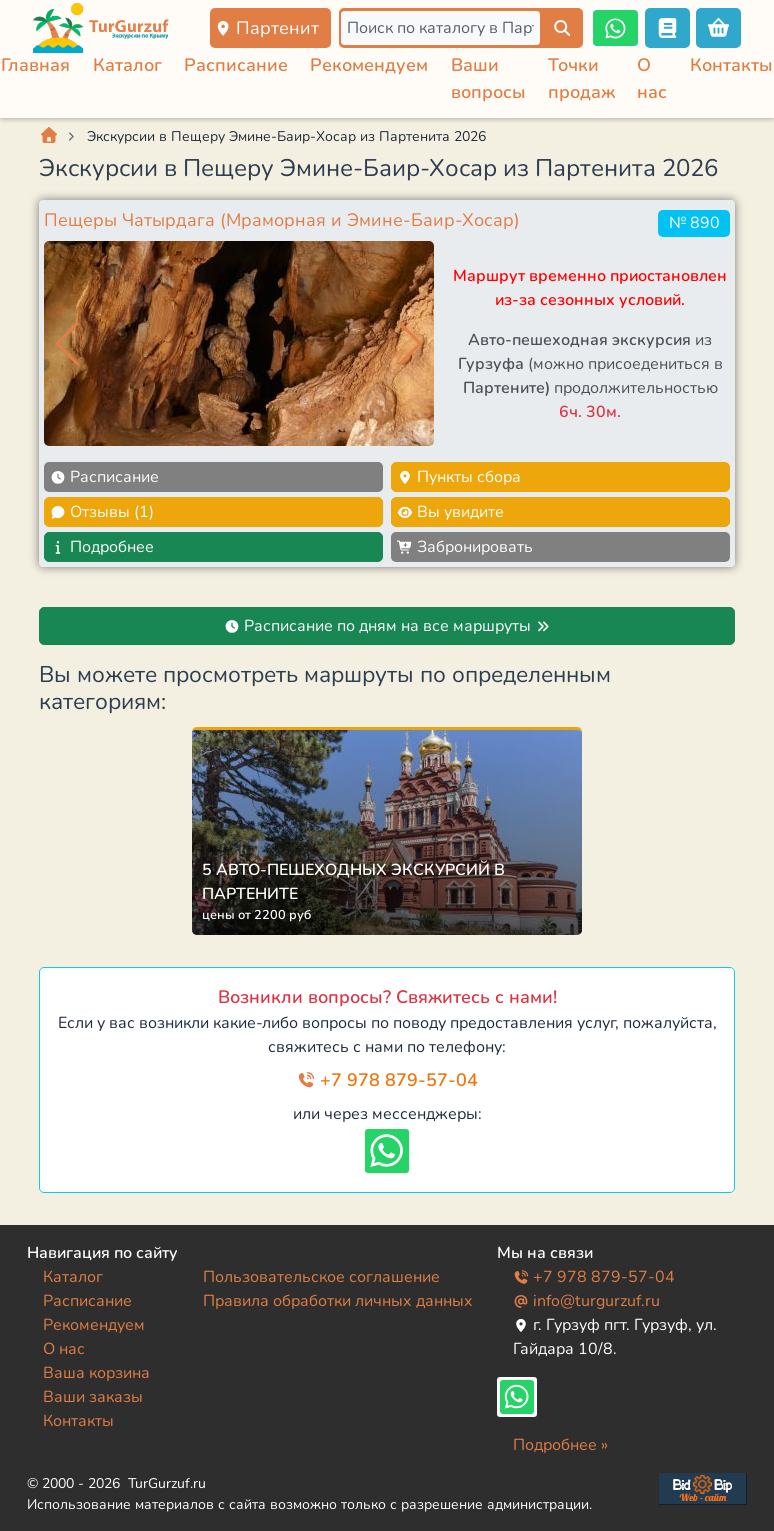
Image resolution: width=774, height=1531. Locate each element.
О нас (64, 1349)
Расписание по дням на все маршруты (387, 626)
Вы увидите (450, 512)
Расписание (236, 65)
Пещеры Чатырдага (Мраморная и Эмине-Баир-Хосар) (282, 220)
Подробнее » (560, 1445)
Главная (35, 65)
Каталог (127, 65)
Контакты (731, 65)
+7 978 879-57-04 (387, 1080)
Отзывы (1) (102, 512)
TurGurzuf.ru (167, 1483)
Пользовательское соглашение (321, 1277)
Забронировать (465, 547)
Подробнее (102, 547)
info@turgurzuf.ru (586, 1301)
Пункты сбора (459, 477)
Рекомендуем (369, 65)
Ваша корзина (96, 1373)
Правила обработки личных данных (338, 1301)
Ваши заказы (93, 1397)
